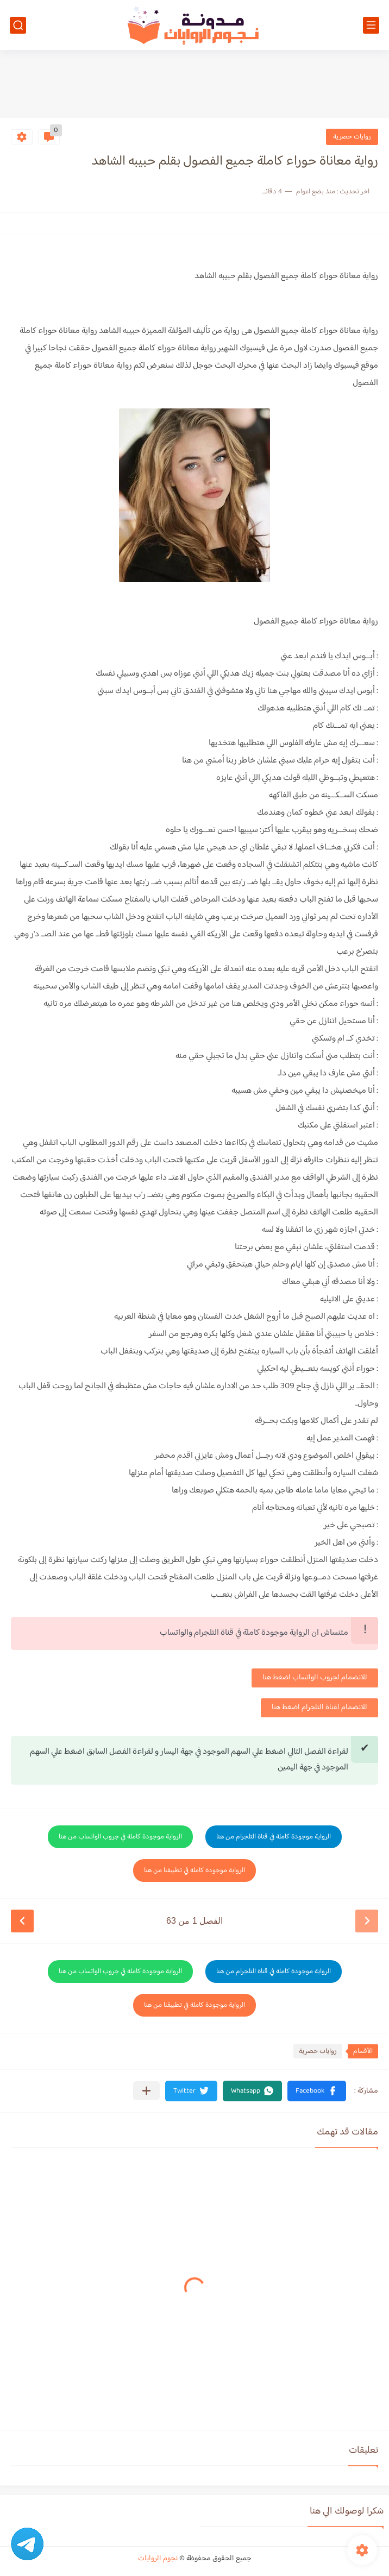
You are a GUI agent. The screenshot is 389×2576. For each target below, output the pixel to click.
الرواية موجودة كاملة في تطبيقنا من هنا (194, 1870)
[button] (316, 2091)
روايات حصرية (352, 137)
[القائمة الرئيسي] (371, 25)
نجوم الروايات (158, 2558)
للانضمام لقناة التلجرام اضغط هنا (319, 1707)
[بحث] (18, 25)
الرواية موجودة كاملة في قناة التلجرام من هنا (273, 1837)
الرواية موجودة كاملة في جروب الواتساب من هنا (120, 1837)
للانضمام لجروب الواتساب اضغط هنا (314, 1677)
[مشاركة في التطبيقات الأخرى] (146, 2090)
